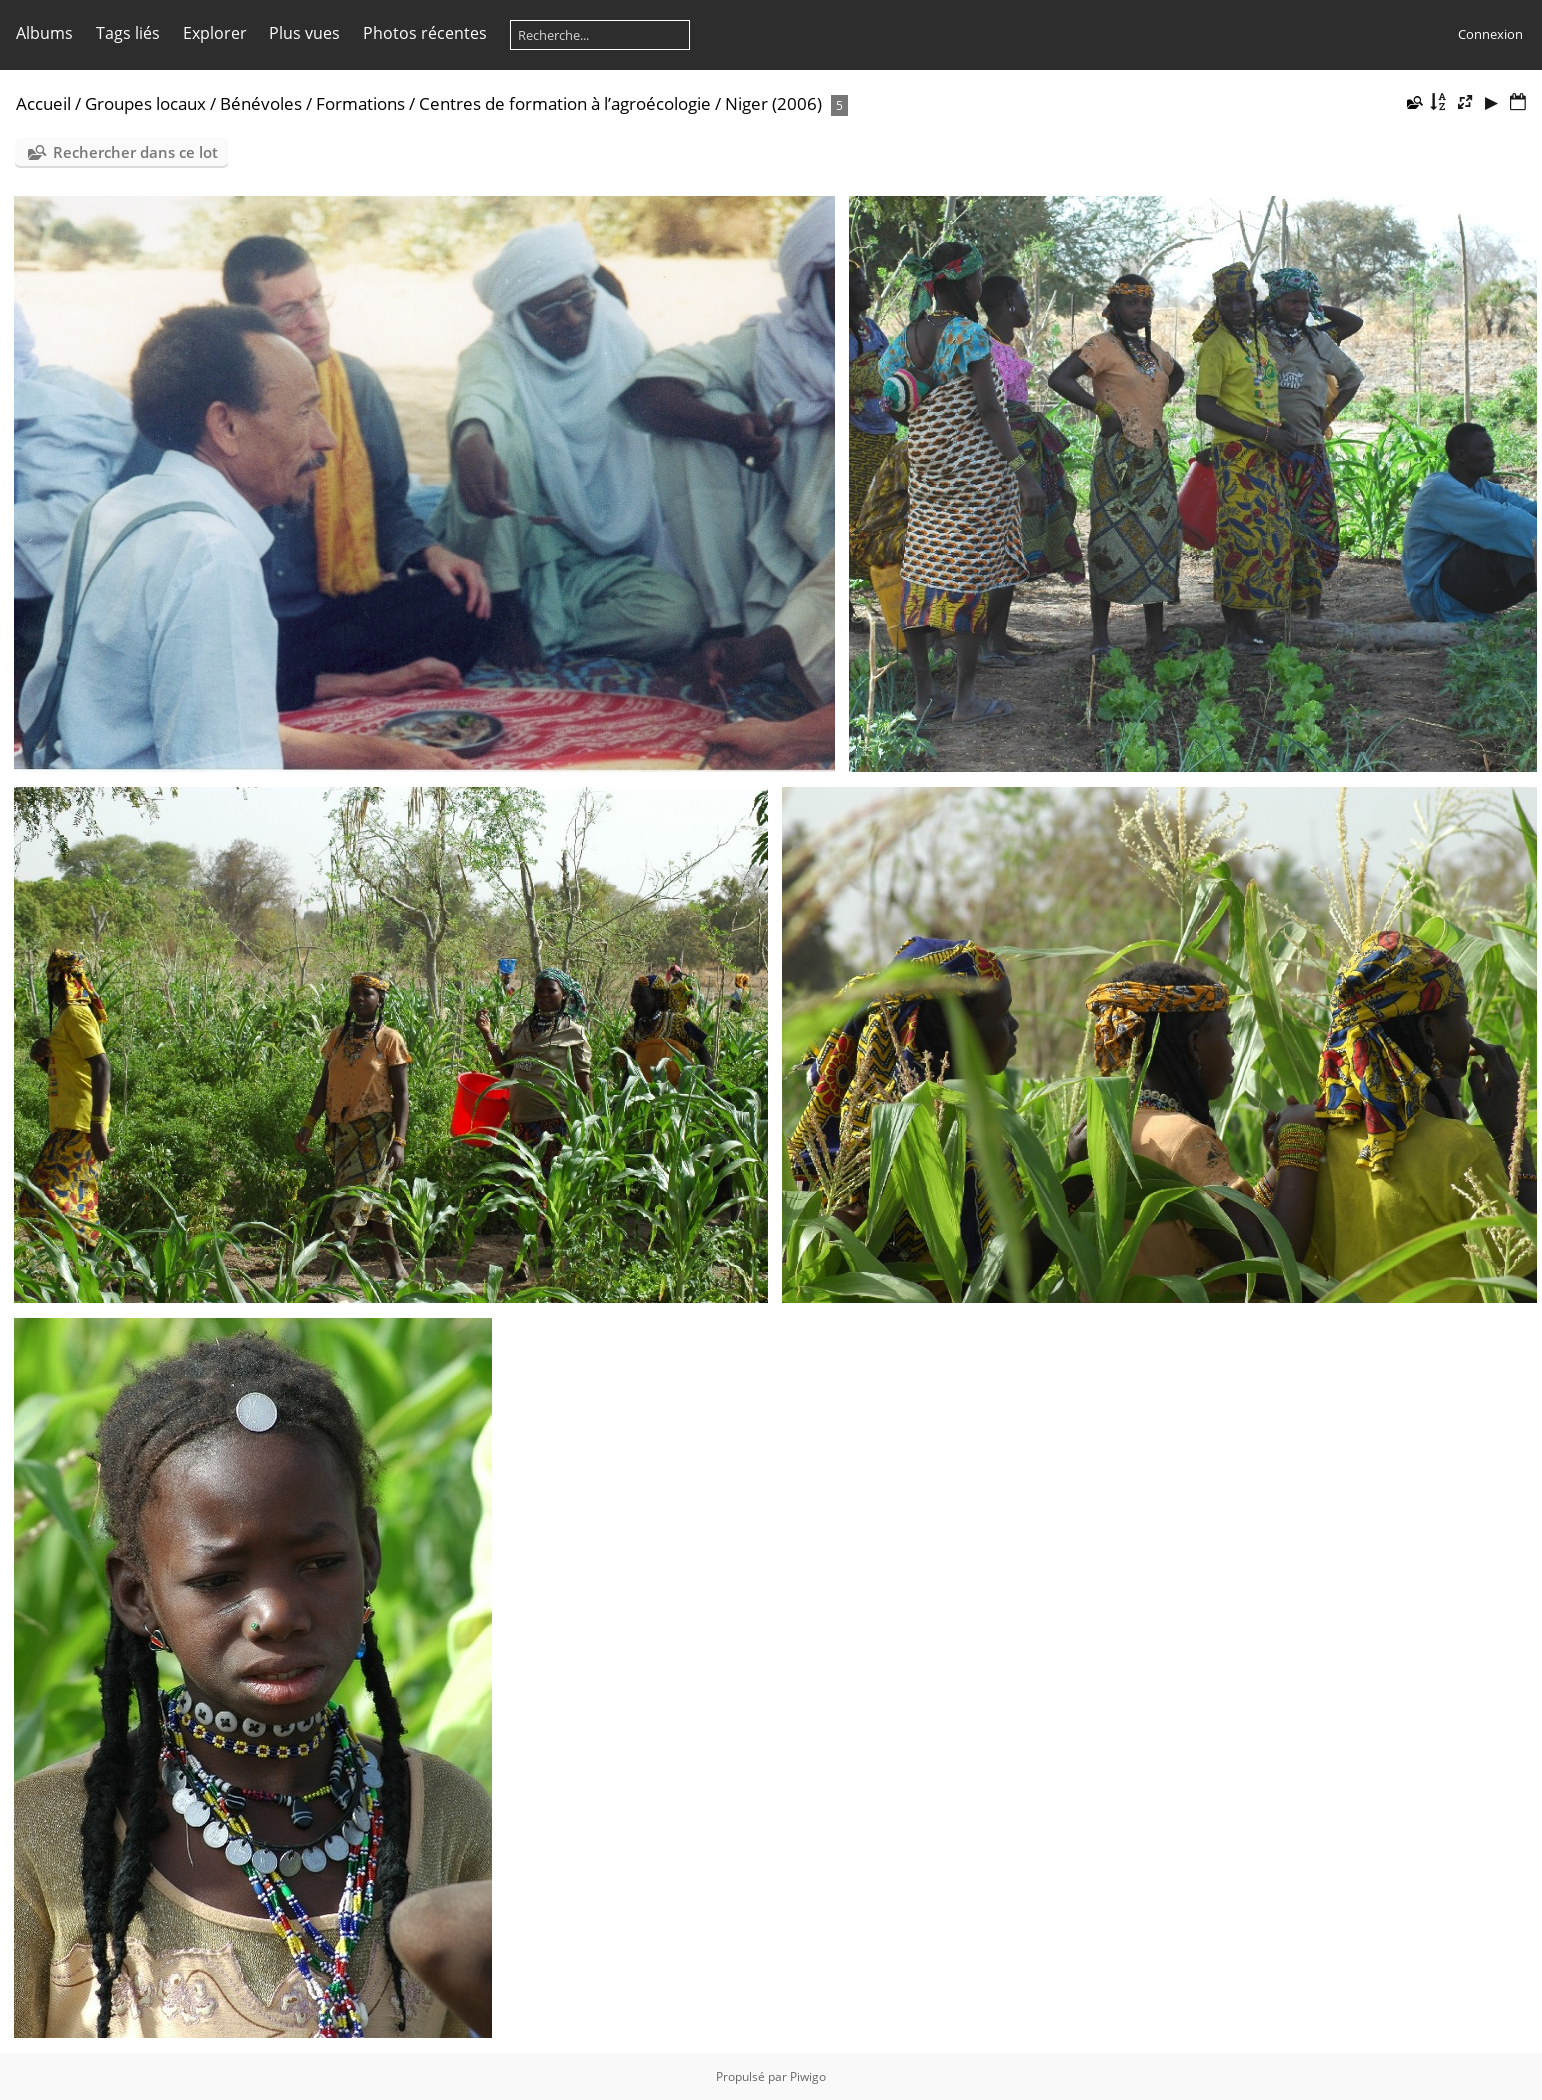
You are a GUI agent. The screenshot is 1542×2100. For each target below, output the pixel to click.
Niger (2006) (773, 103)
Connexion (1490, 34)
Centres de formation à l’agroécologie (565, 103)
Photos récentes (425, 33)
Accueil (43, 103)
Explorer (215, 33)
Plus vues (304, 33)
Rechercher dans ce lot (135, 152)
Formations (360, 103)
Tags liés (128, 33)
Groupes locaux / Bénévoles (193, 103)
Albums (44, 33)
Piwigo (808, 2076)
